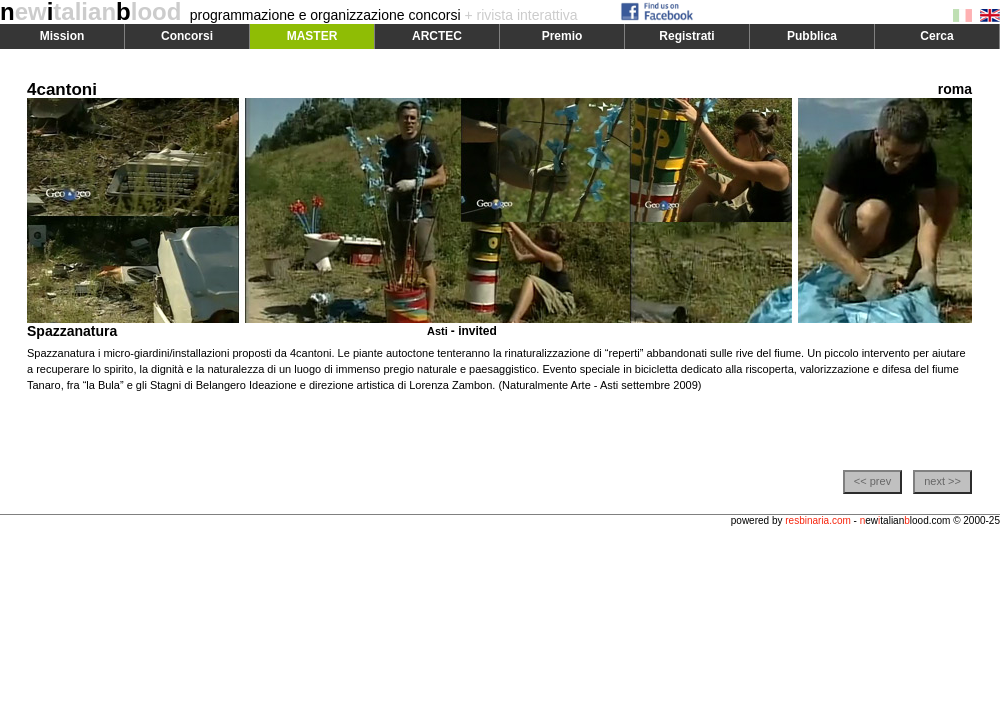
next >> (942, 481)
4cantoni (62, 89)
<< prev (872, 481)
